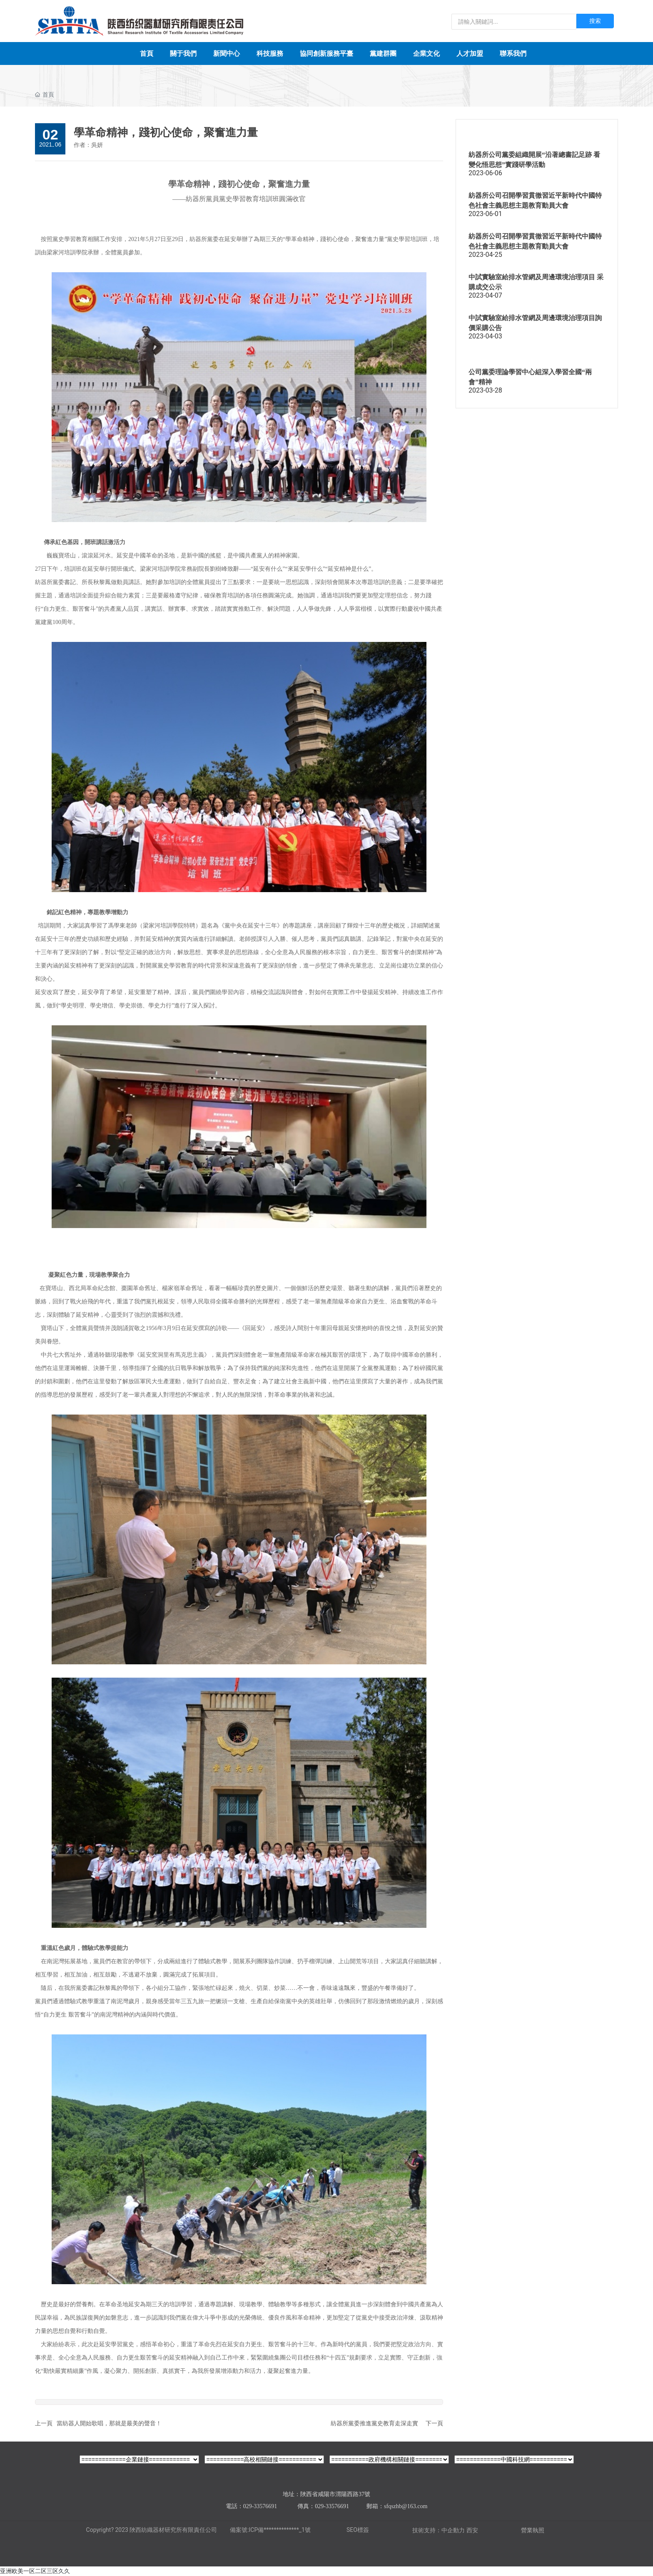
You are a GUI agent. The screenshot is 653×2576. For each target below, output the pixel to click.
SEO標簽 (357, 2529)
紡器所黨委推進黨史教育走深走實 (374, 2423)
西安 (472, 2530)
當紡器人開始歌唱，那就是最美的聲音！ (109, 2423)
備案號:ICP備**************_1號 (270, 2529)
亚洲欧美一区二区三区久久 (35, 2571)
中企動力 (453, 2530)
